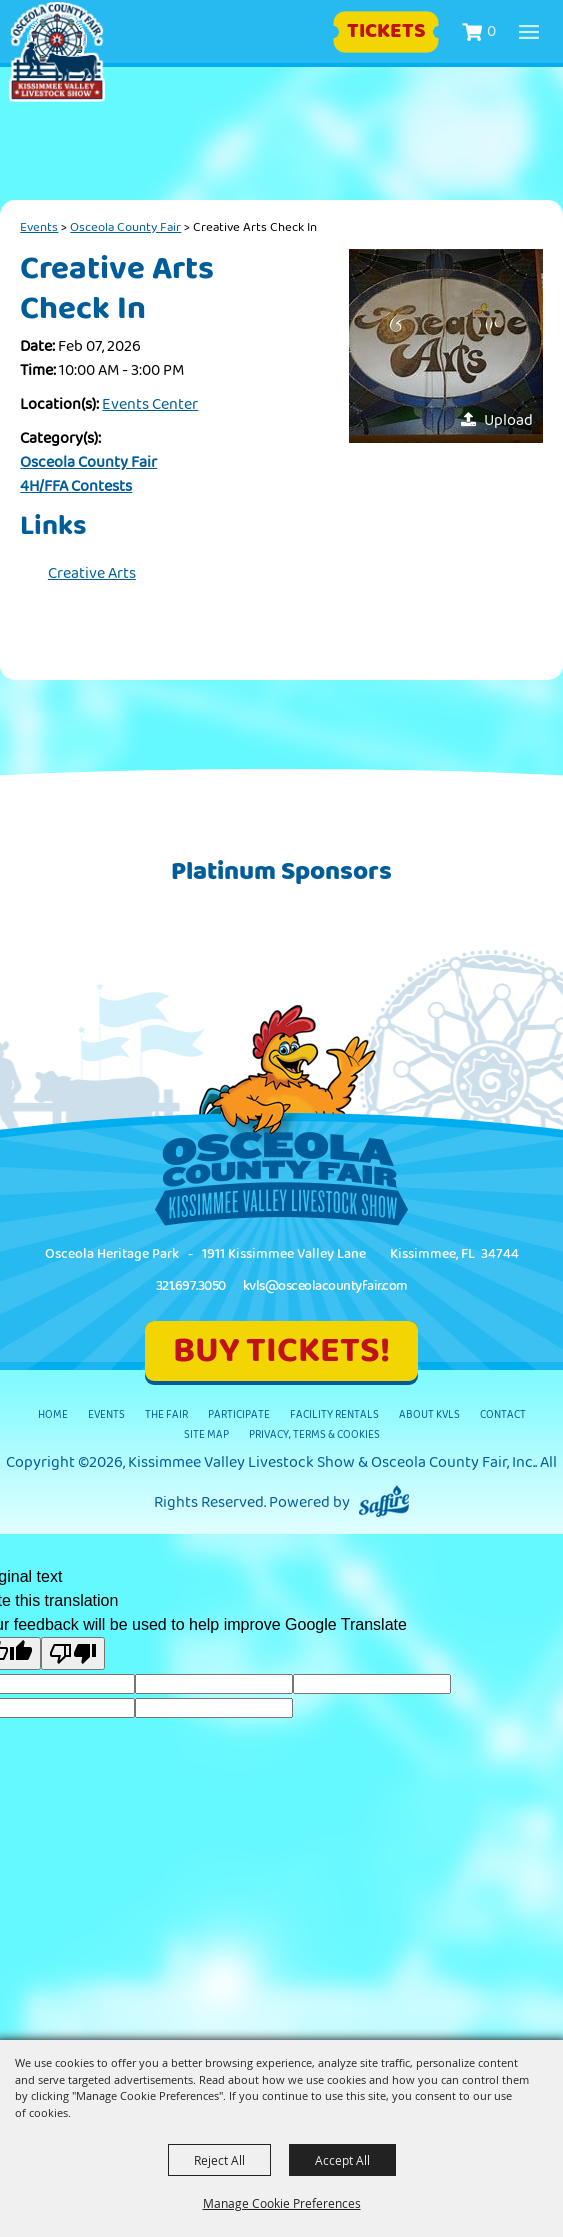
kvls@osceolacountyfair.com (325, 1286)
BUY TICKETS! (281, 1350)
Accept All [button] (342, 2160)
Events (39, 227)
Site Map (206, 1434)
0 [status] (491, 31)
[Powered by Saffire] (384, 1502)
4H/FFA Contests (76, 486)
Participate (239, 1414)
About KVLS (429, 1414)
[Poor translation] (73, 1653)
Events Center (150, 404)
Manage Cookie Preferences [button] (282, 2203)
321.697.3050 (191, 1286)
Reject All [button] (219, 2160)
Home (53, 1414)
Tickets (386, 31)
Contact (503, 1414)
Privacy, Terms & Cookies (314, 1434)
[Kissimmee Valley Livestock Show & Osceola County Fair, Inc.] (57, 52)
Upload (508, 420)
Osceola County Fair (125, 227)
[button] (446, 346)
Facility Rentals (334, 1414)
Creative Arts (92, 573)
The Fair (166, 1414)
